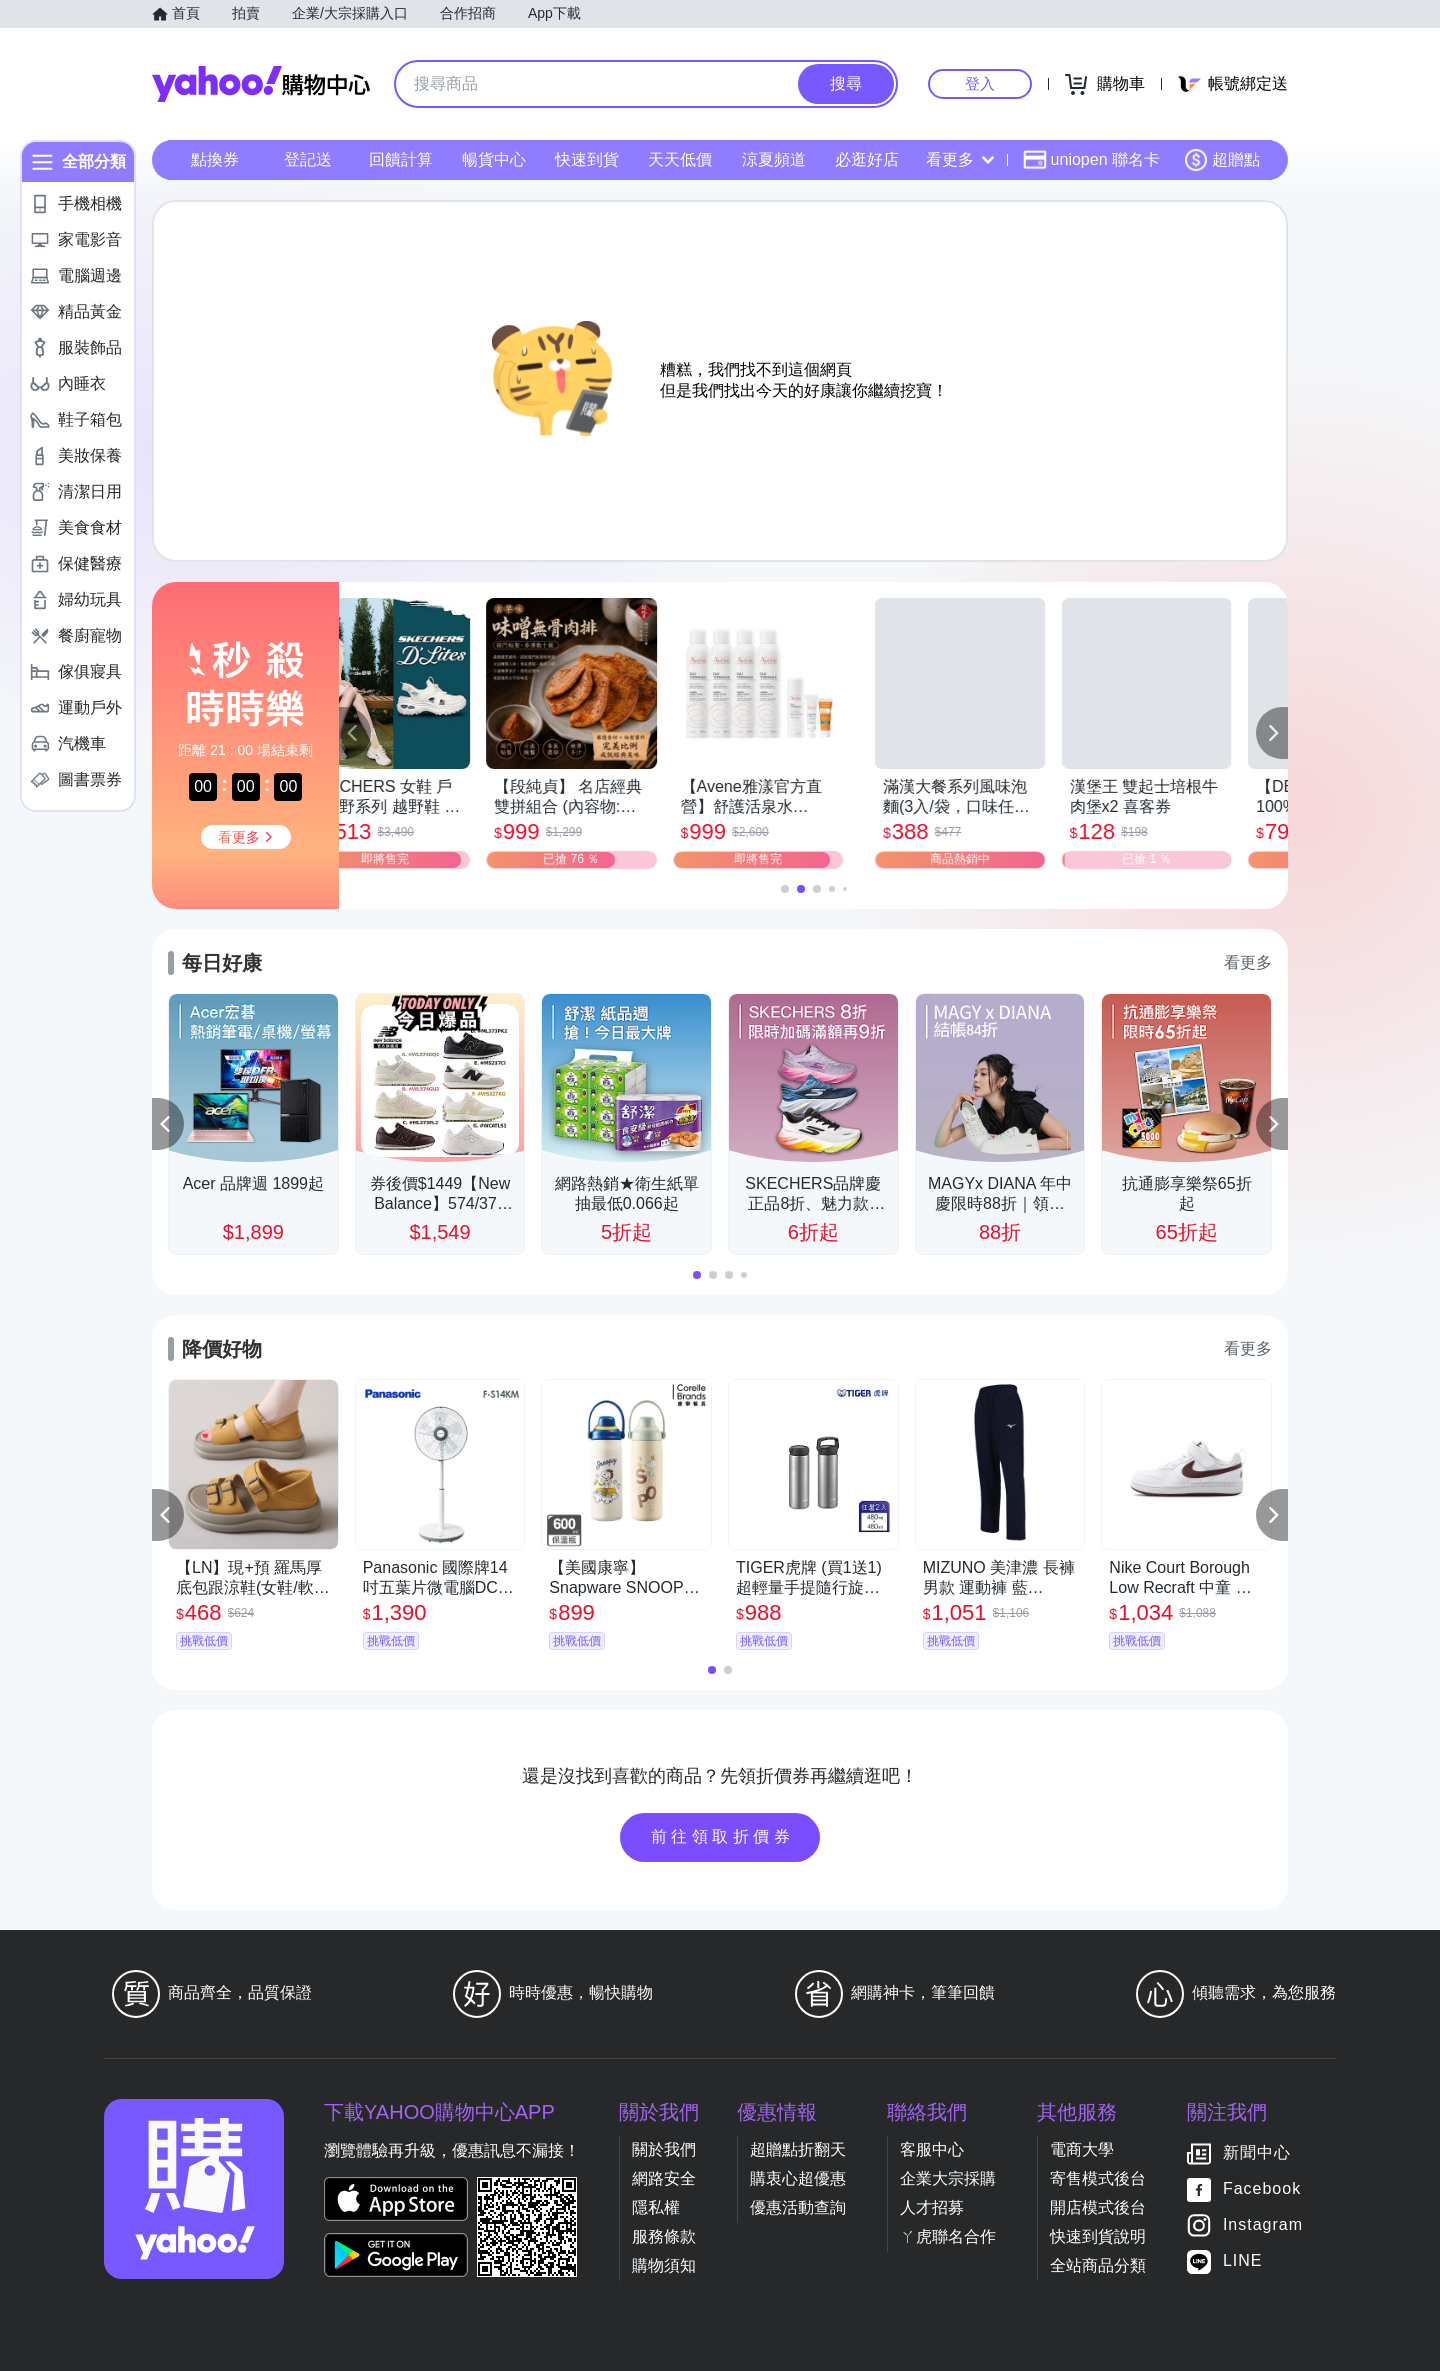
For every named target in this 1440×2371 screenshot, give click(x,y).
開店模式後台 (1098, 2207)
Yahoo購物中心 (261, 84)
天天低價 (680, 159)
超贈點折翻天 (798, 2149)
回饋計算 (401, 159)
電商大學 (1082, 2149)
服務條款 (664, 2236)
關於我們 (664, 2149)
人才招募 (932, 2207)
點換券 (215, 159)
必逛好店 (867, 159)
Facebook (1262, 2188)
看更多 (960, 159)
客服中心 (932, 2149)
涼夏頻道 (774, 159)
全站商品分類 (1098, 2265)
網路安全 (664, 2178)
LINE (1243, 2260)
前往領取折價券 (723, 1836)
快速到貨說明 (1098, 2236)
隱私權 (656, 2207)
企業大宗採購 (948, 2178)
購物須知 (664, 2265)
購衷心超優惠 (798, 2178)
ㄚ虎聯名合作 (948, 2236)
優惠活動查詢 (798, 2207)
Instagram (1263, 2224)
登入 (980, 83)
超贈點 (1222, 160)
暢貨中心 (494, 159)
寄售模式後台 (1098, 2178)
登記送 (308, 159)
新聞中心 (1257, 2152)
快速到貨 (587, 159)
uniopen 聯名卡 (1091, 160)
